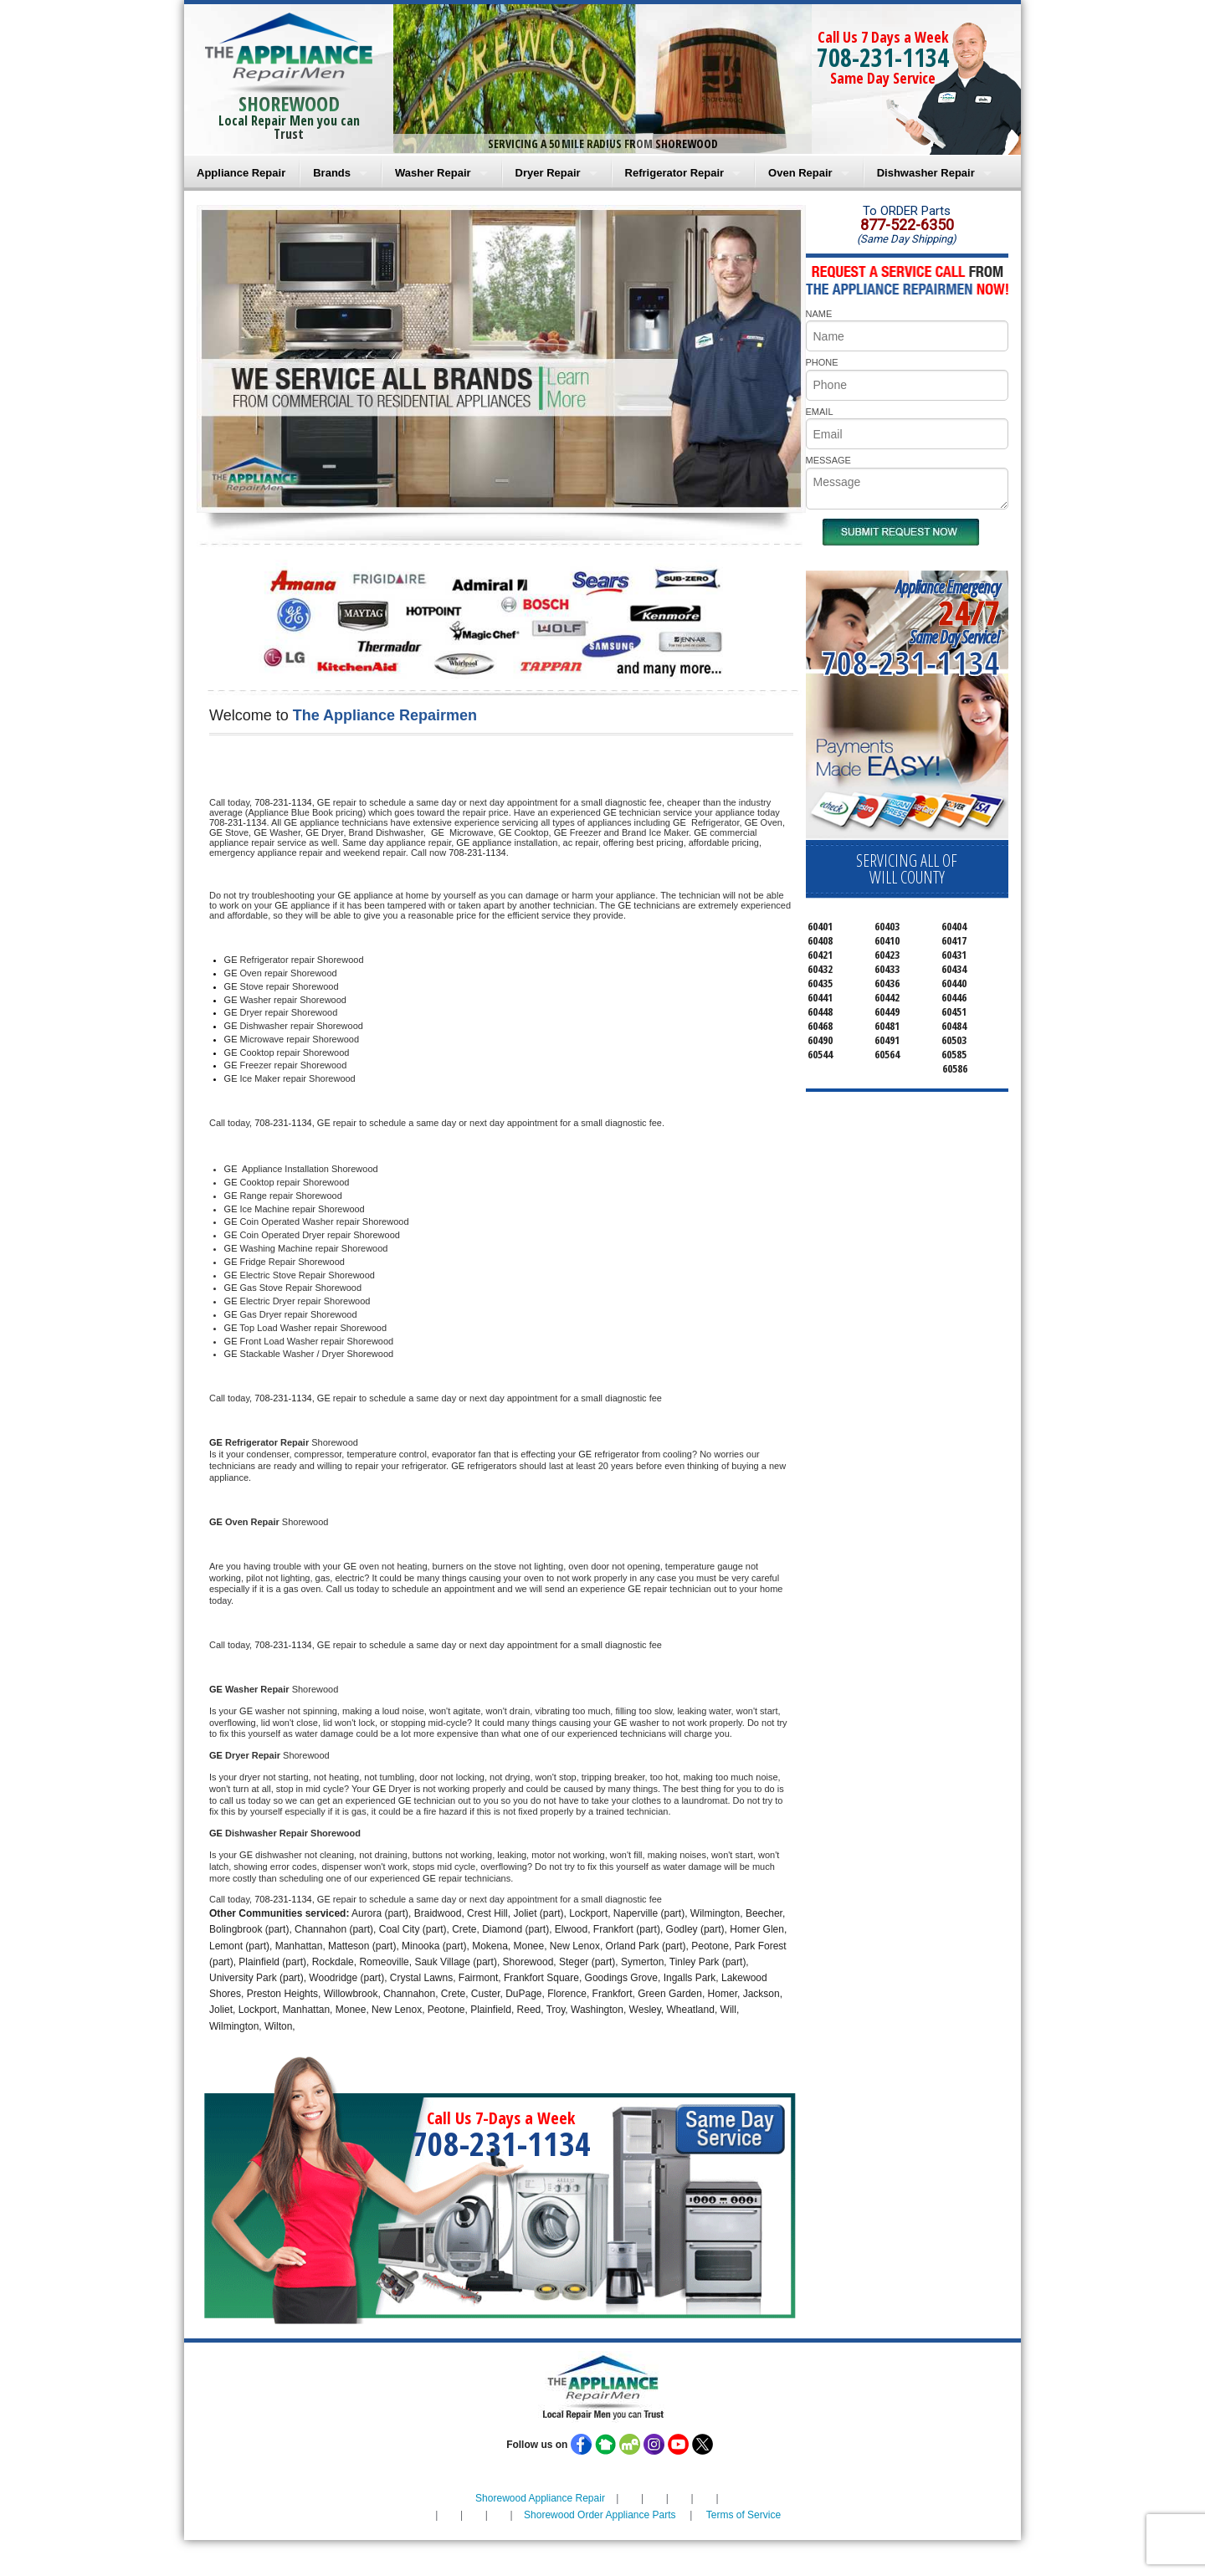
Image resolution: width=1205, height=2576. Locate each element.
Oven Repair (800, 172)
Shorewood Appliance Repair (540, 2498)
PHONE (822, 362)
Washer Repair (433, 172)
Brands (332, 172)
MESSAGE (828, 460)
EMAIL (819, 412)
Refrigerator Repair (674, 172)
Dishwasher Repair (926, 172)
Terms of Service (743, 2515)
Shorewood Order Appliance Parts (599, 2515)
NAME (819, 314)
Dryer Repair (548, 172)
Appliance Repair (241, 172)
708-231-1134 (883, 57)
